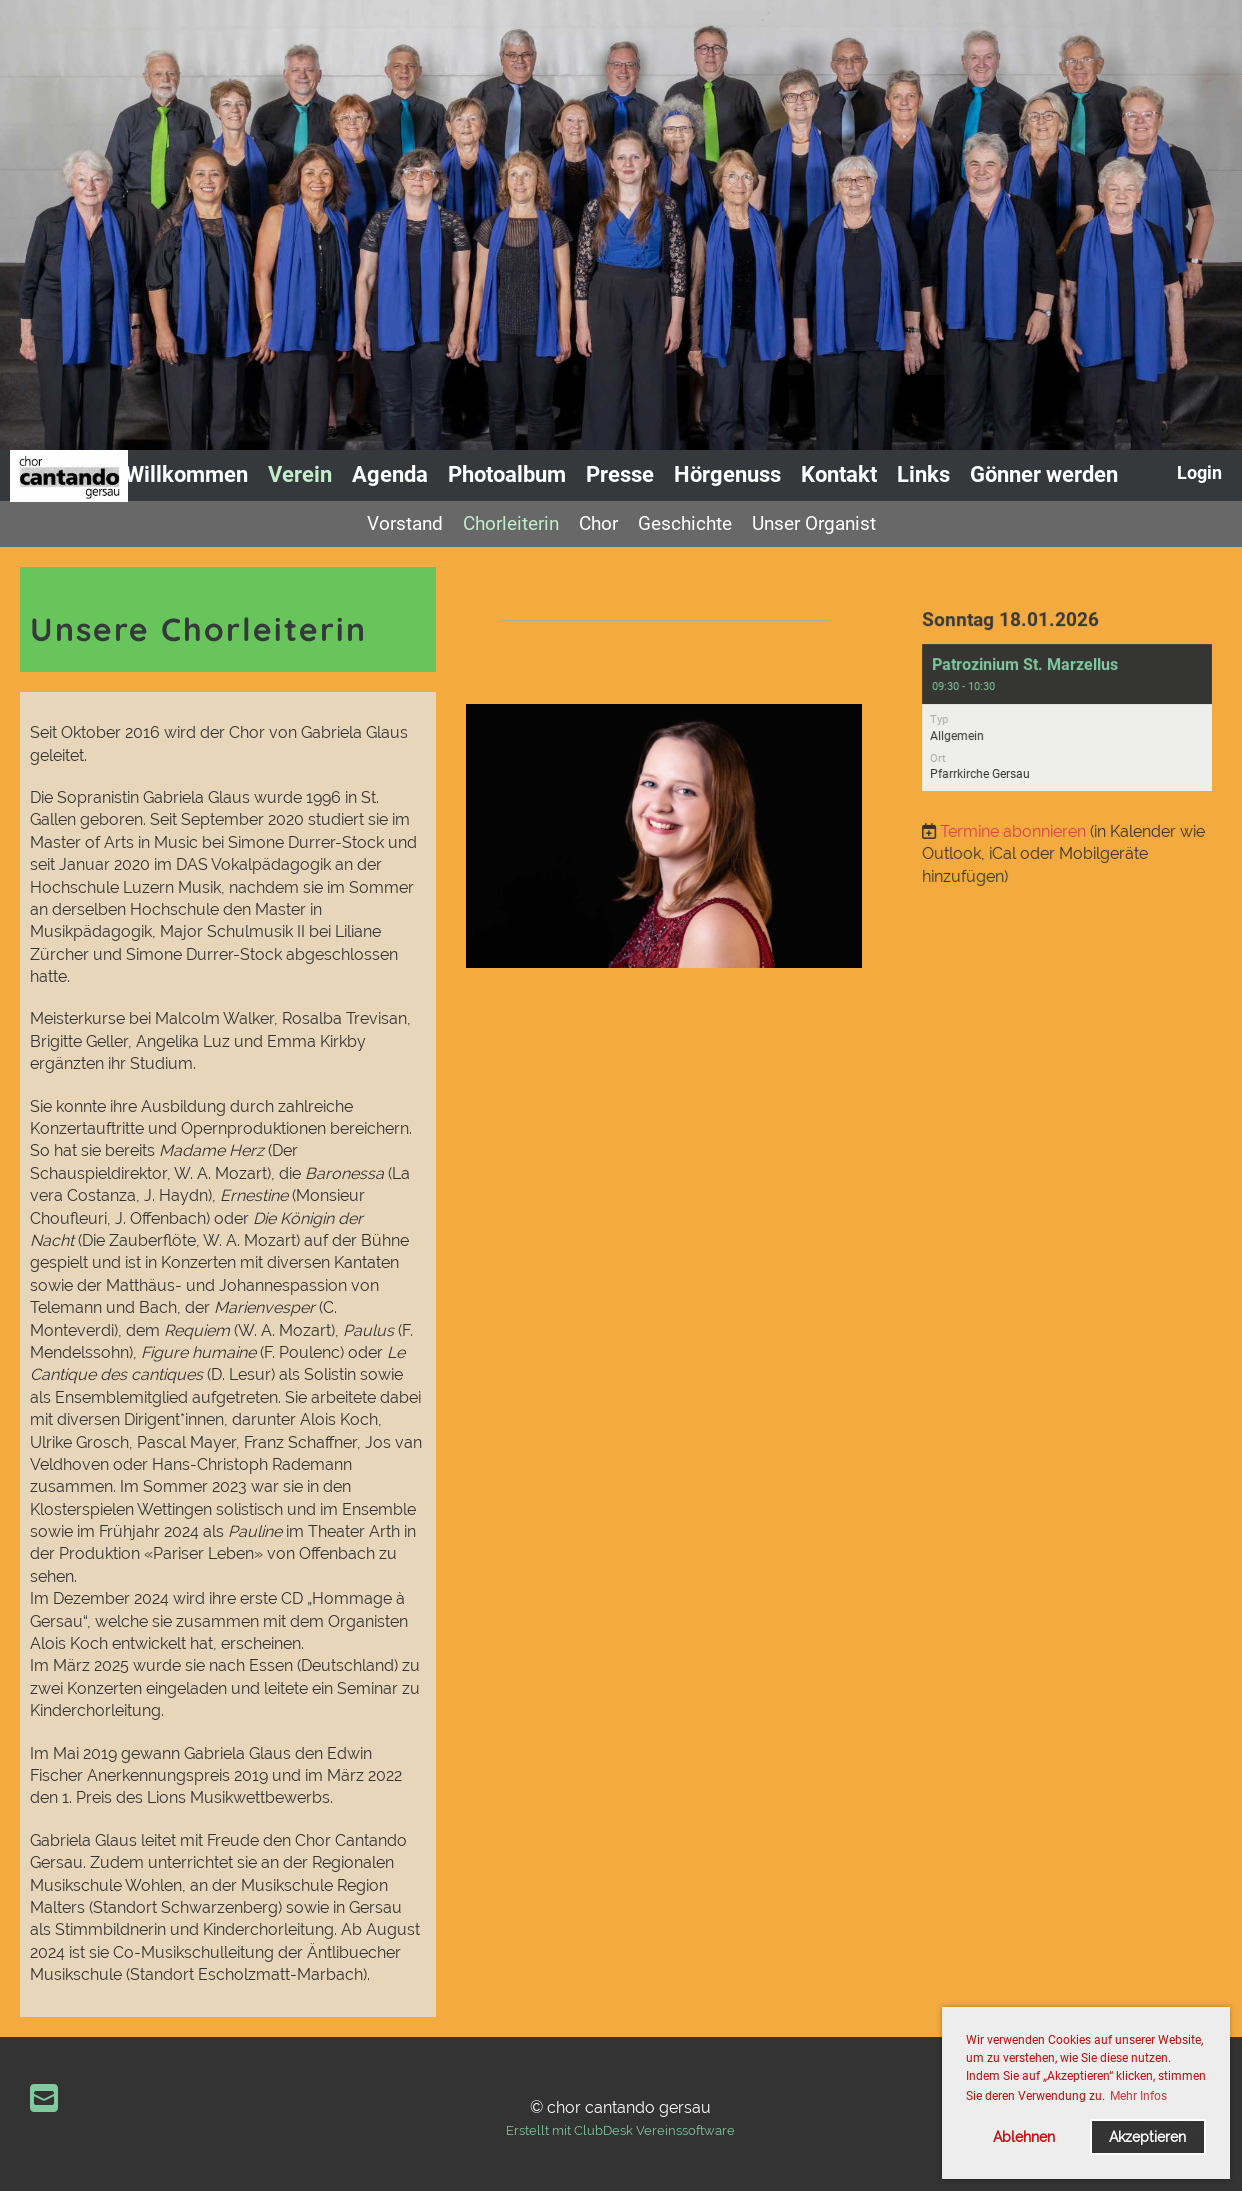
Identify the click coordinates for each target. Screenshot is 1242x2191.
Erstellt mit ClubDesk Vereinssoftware (620, 2130)
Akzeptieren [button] (1147, 2136)
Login (1199, 472)
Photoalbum (507, 474)
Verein (300, 474)
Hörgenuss (727, 474)
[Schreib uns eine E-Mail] (44, 2098)
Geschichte (685, 523)
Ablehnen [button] (1024, 2136)
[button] (1067, 718)
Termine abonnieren (1015, 828)
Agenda (390, 474)
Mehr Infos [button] (1138, 2096)
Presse (620, 474)
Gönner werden (1044, 474)
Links (923, 474)
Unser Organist (814, 523)
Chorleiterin (511, 523)
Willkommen (186, 474)
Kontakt (839, 474)
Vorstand (405, 523)
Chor (598, 523)
